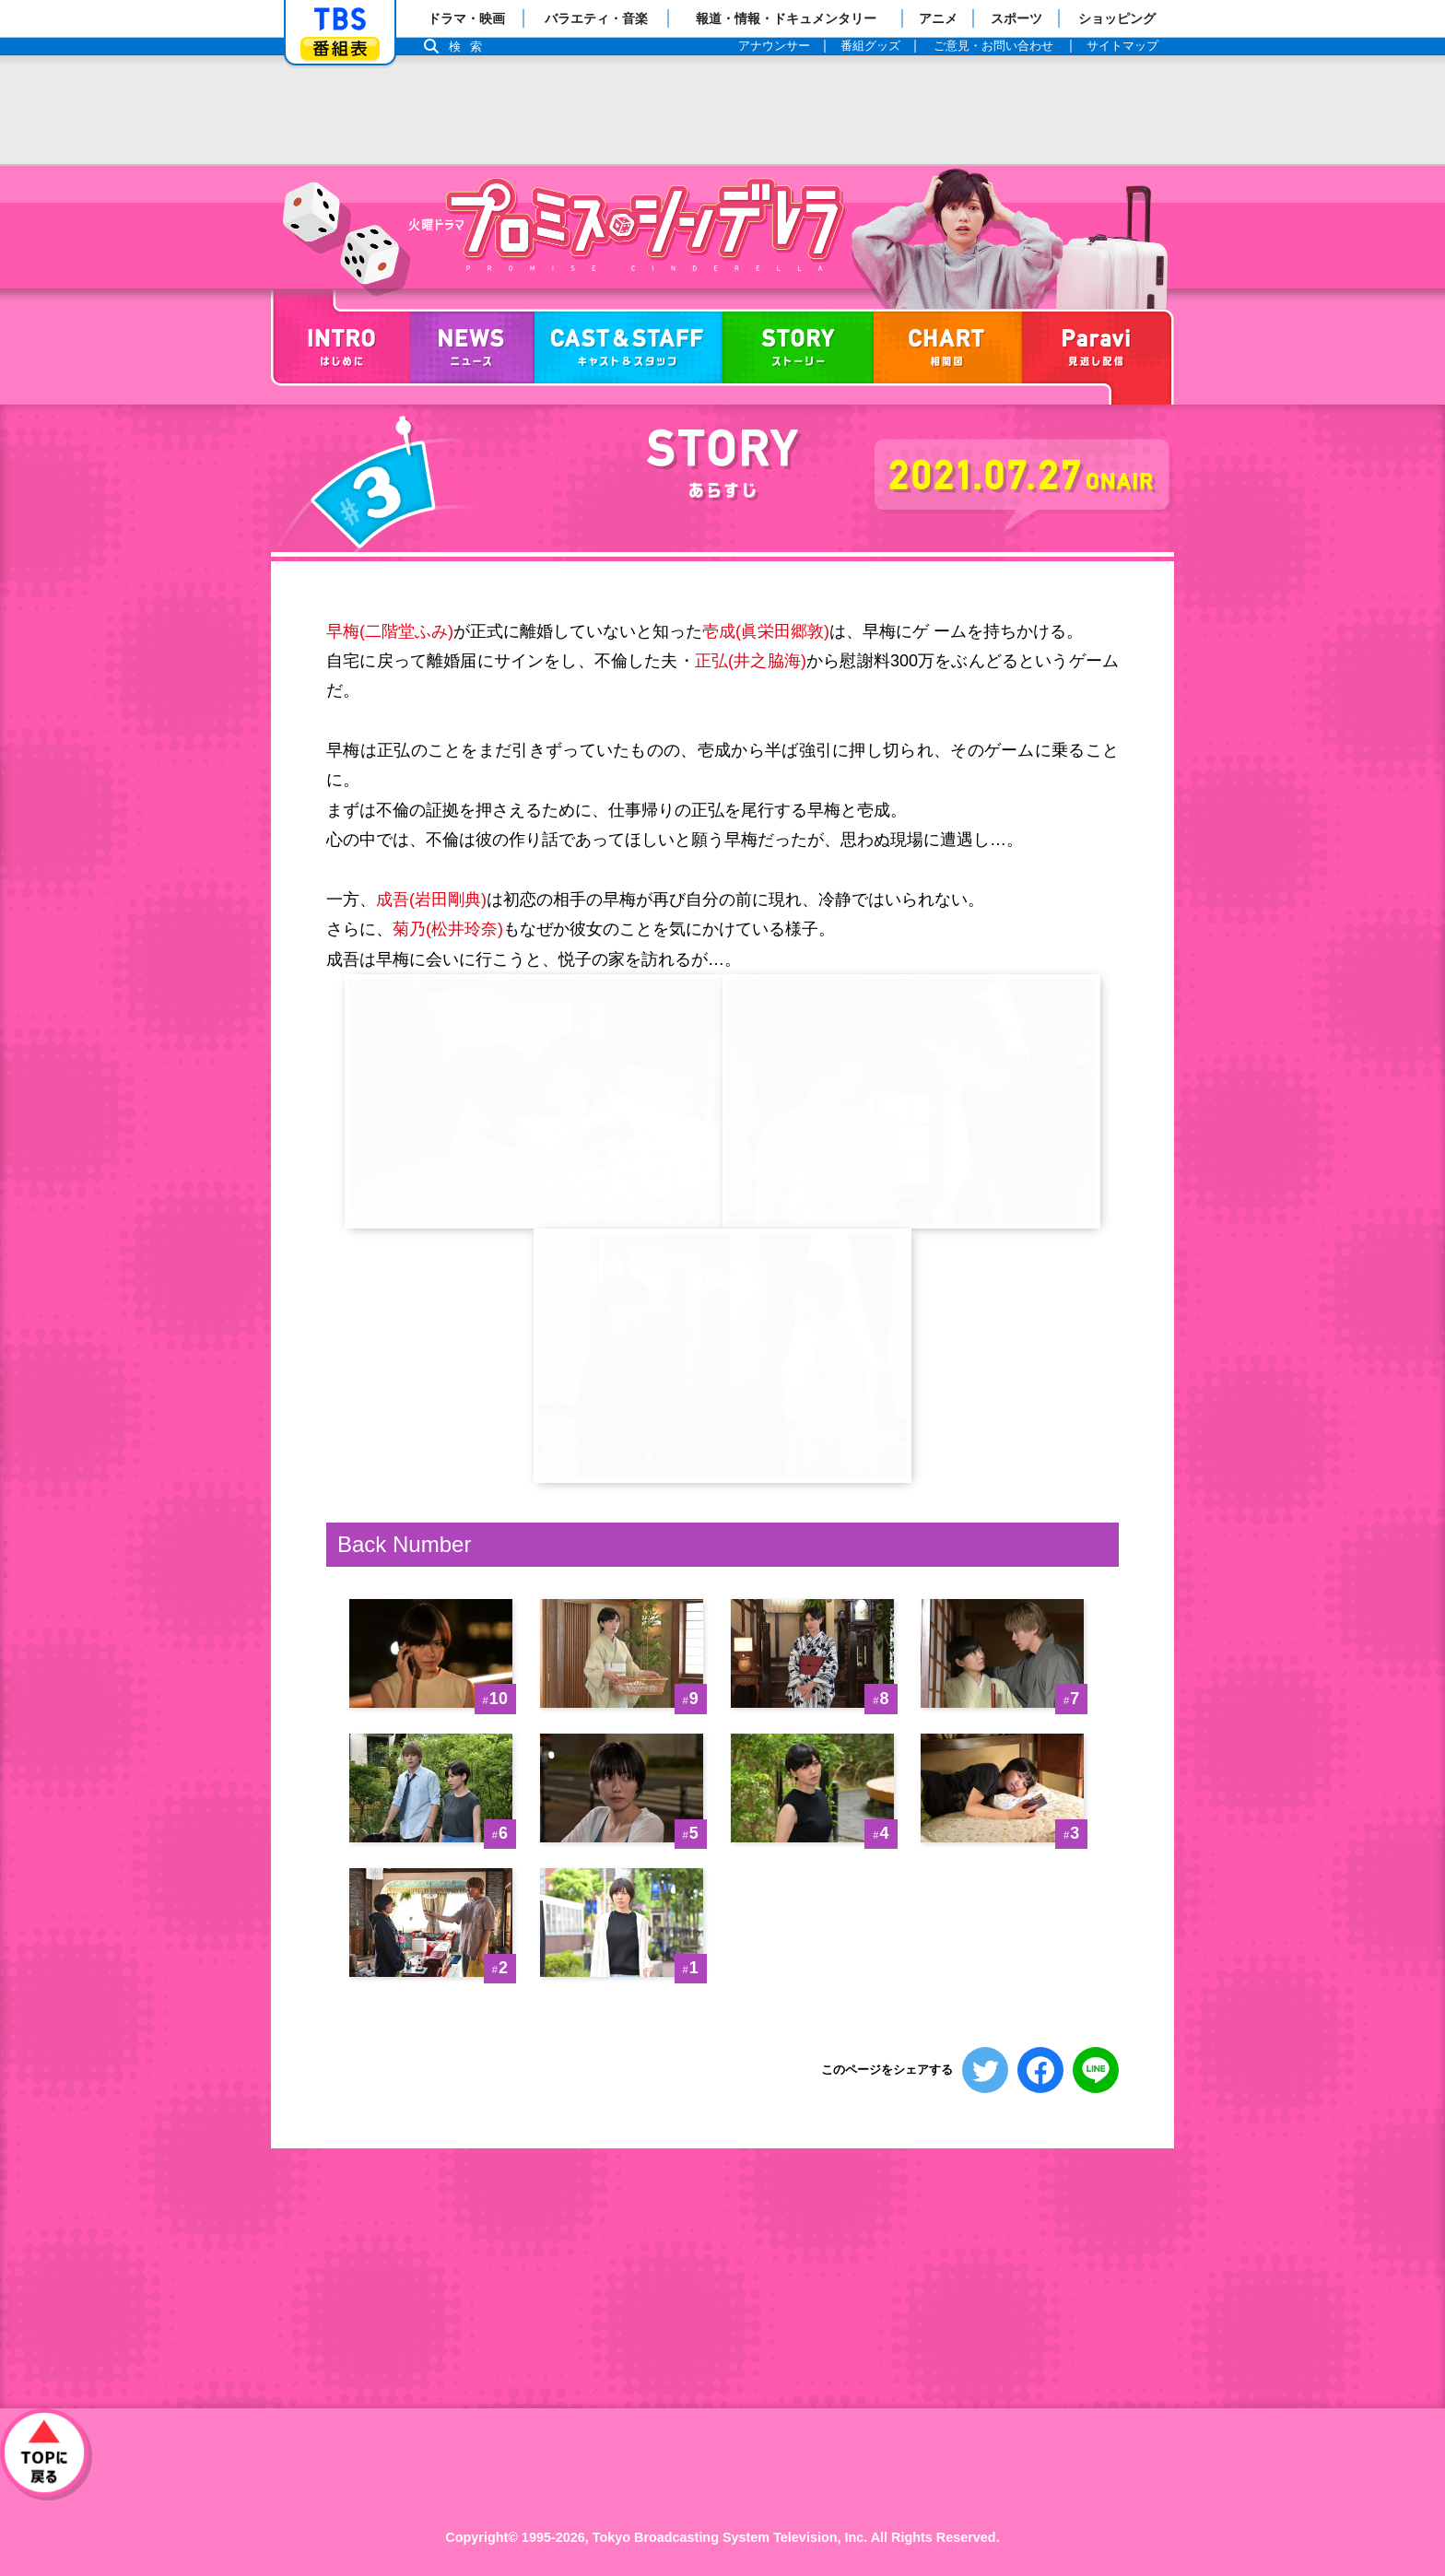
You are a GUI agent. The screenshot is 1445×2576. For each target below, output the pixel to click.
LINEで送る (1096, 2070)
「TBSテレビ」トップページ (340, 19)
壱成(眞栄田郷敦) (765, 631)
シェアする (1040, 2070)
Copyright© (481, 2537)
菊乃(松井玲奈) (448, 929)
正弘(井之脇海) (750, 661)
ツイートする (985, 2070)
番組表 (340, 48)
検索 (470, 46)
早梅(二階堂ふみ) (389, 631)
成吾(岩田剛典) (431, 899)
